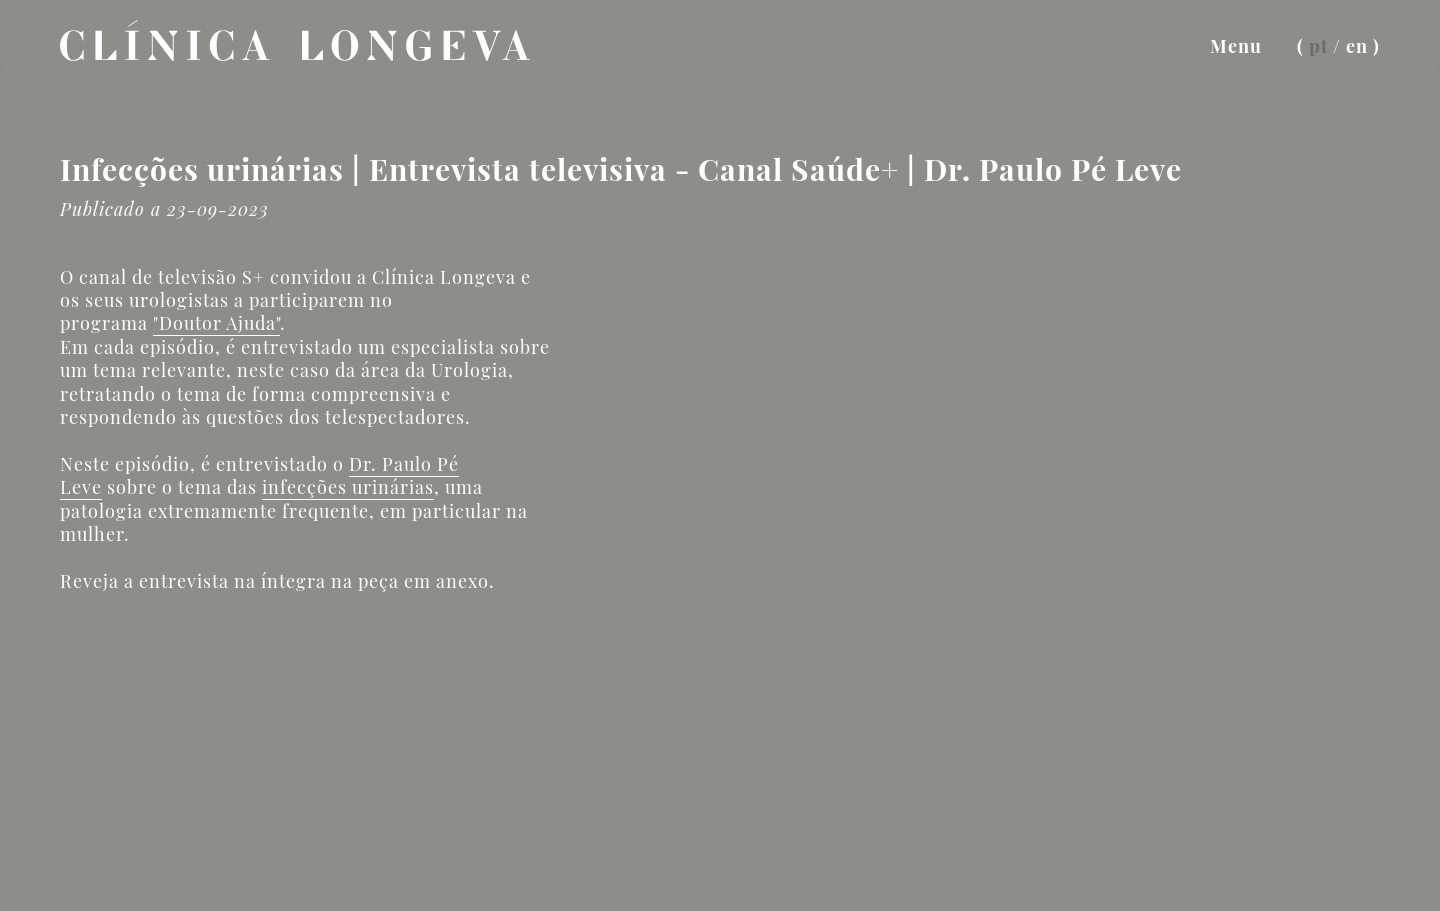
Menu (1236, 46)
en (1357, 46)
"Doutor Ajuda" (216, 323)
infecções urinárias (348, 487)
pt (1318, 46)
